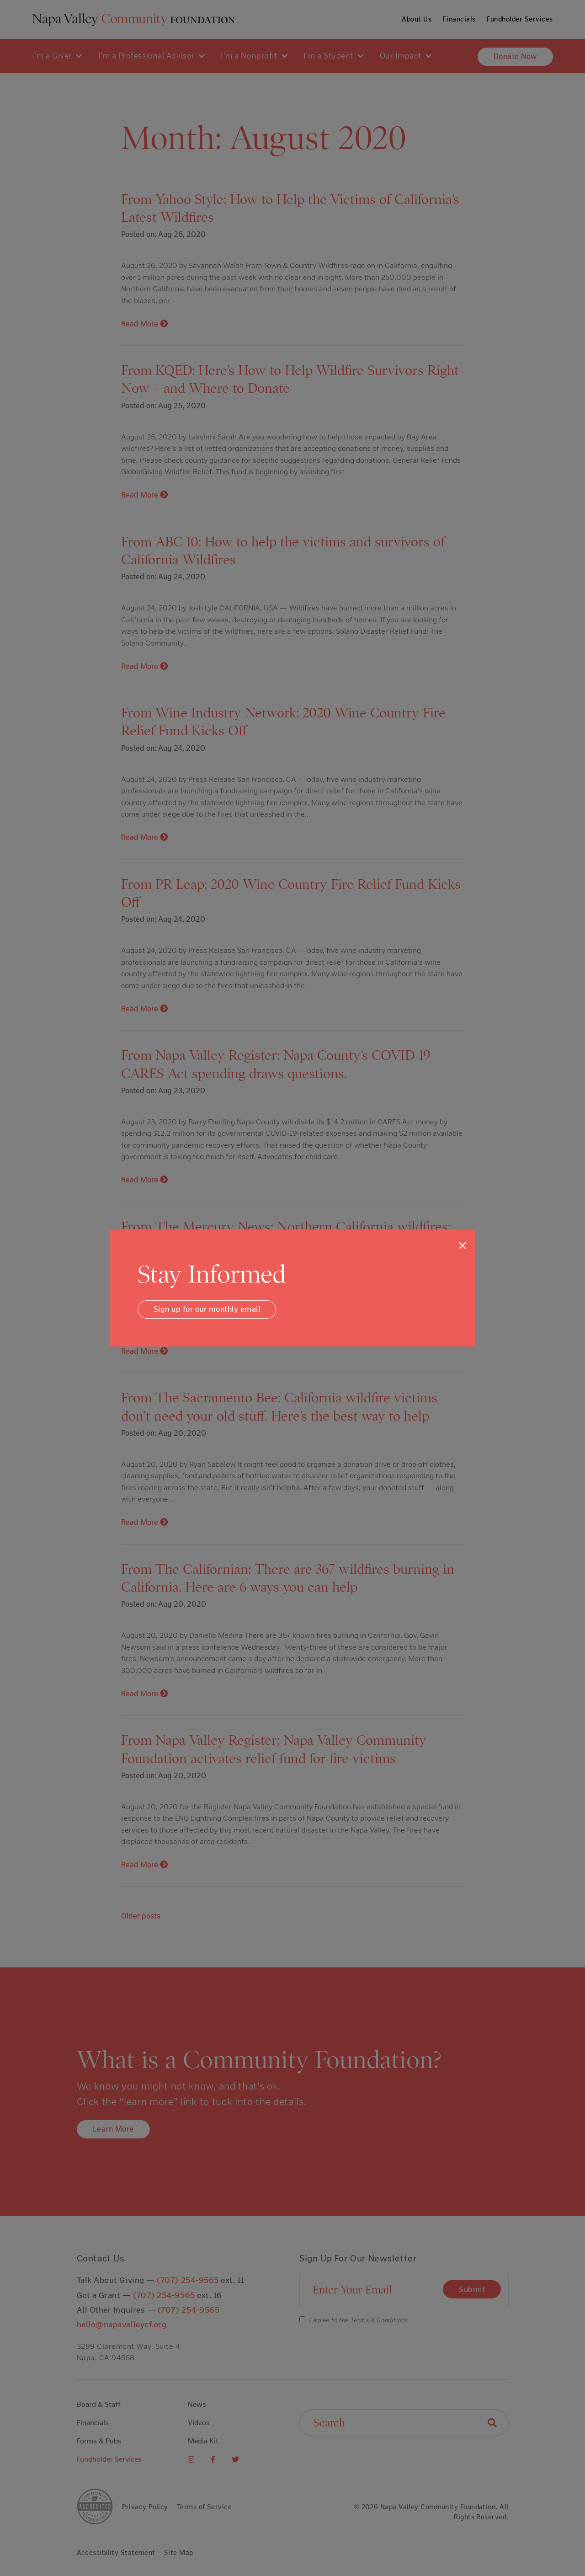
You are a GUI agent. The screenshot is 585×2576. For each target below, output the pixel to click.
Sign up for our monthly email (207, 1309)
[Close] (462, 1245)
